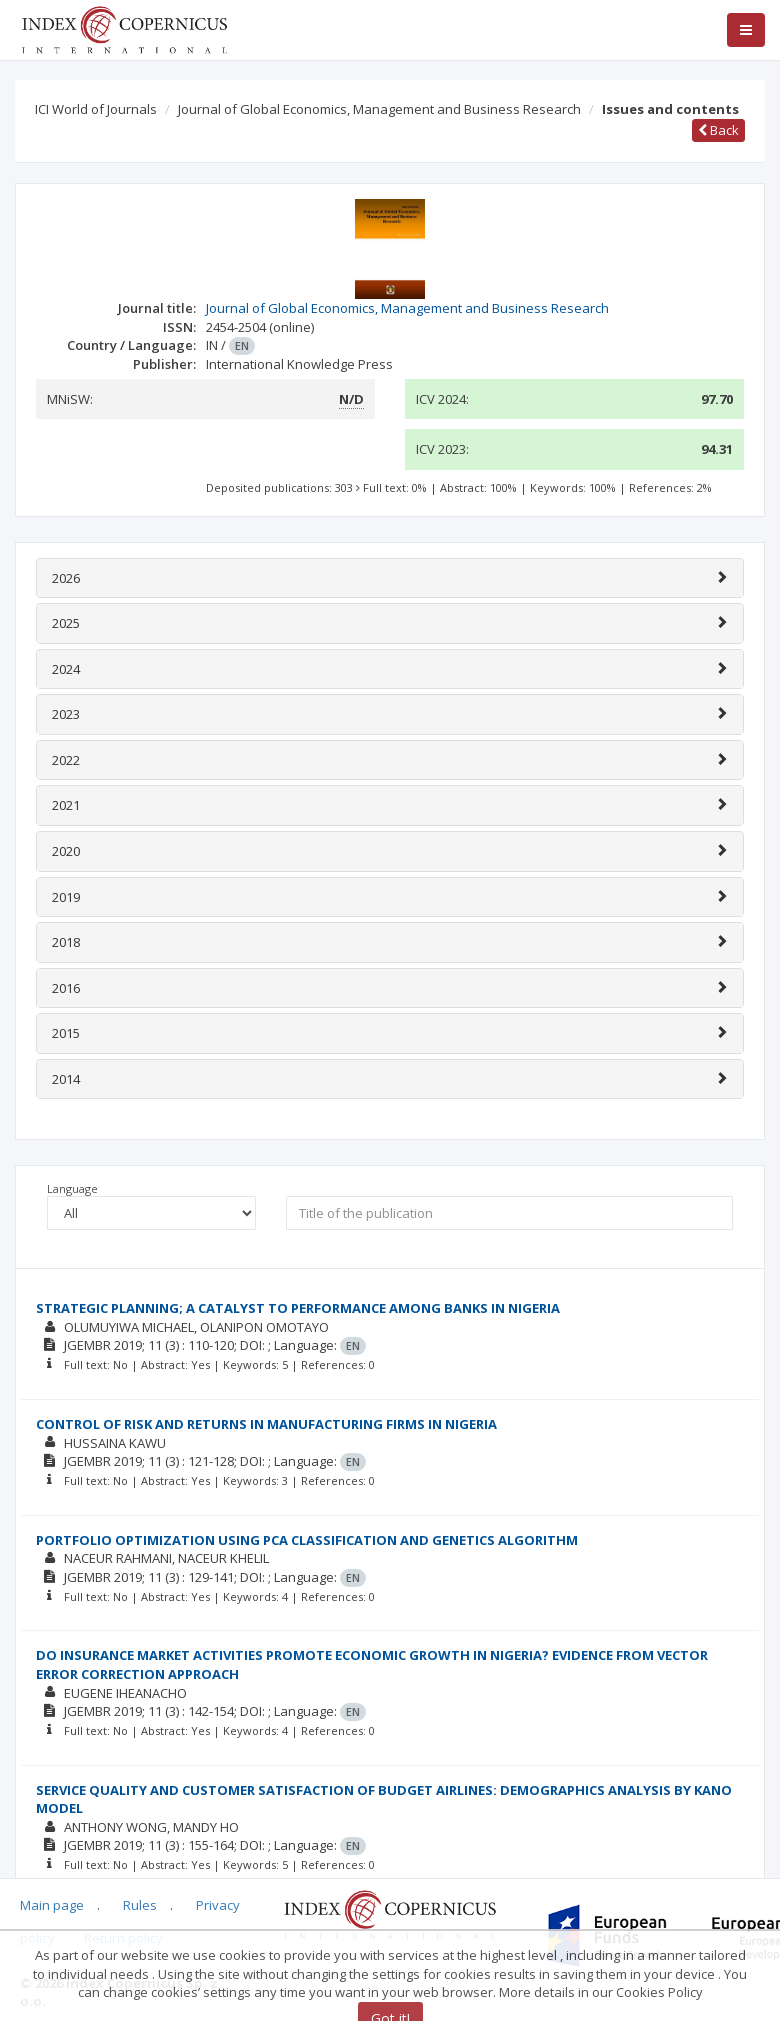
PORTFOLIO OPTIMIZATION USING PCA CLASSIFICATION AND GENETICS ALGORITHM (307, 1540)
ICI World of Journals (96, 109)
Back (718, 130)
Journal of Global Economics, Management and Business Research (379, 109)
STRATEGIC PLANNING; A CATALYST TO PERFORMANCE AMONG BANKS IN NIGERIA (298, 1308)
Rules (140, 1905)
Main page (52, 1905)
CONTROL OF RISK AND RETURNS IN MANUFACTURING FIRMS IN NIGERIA (266, 1424)
